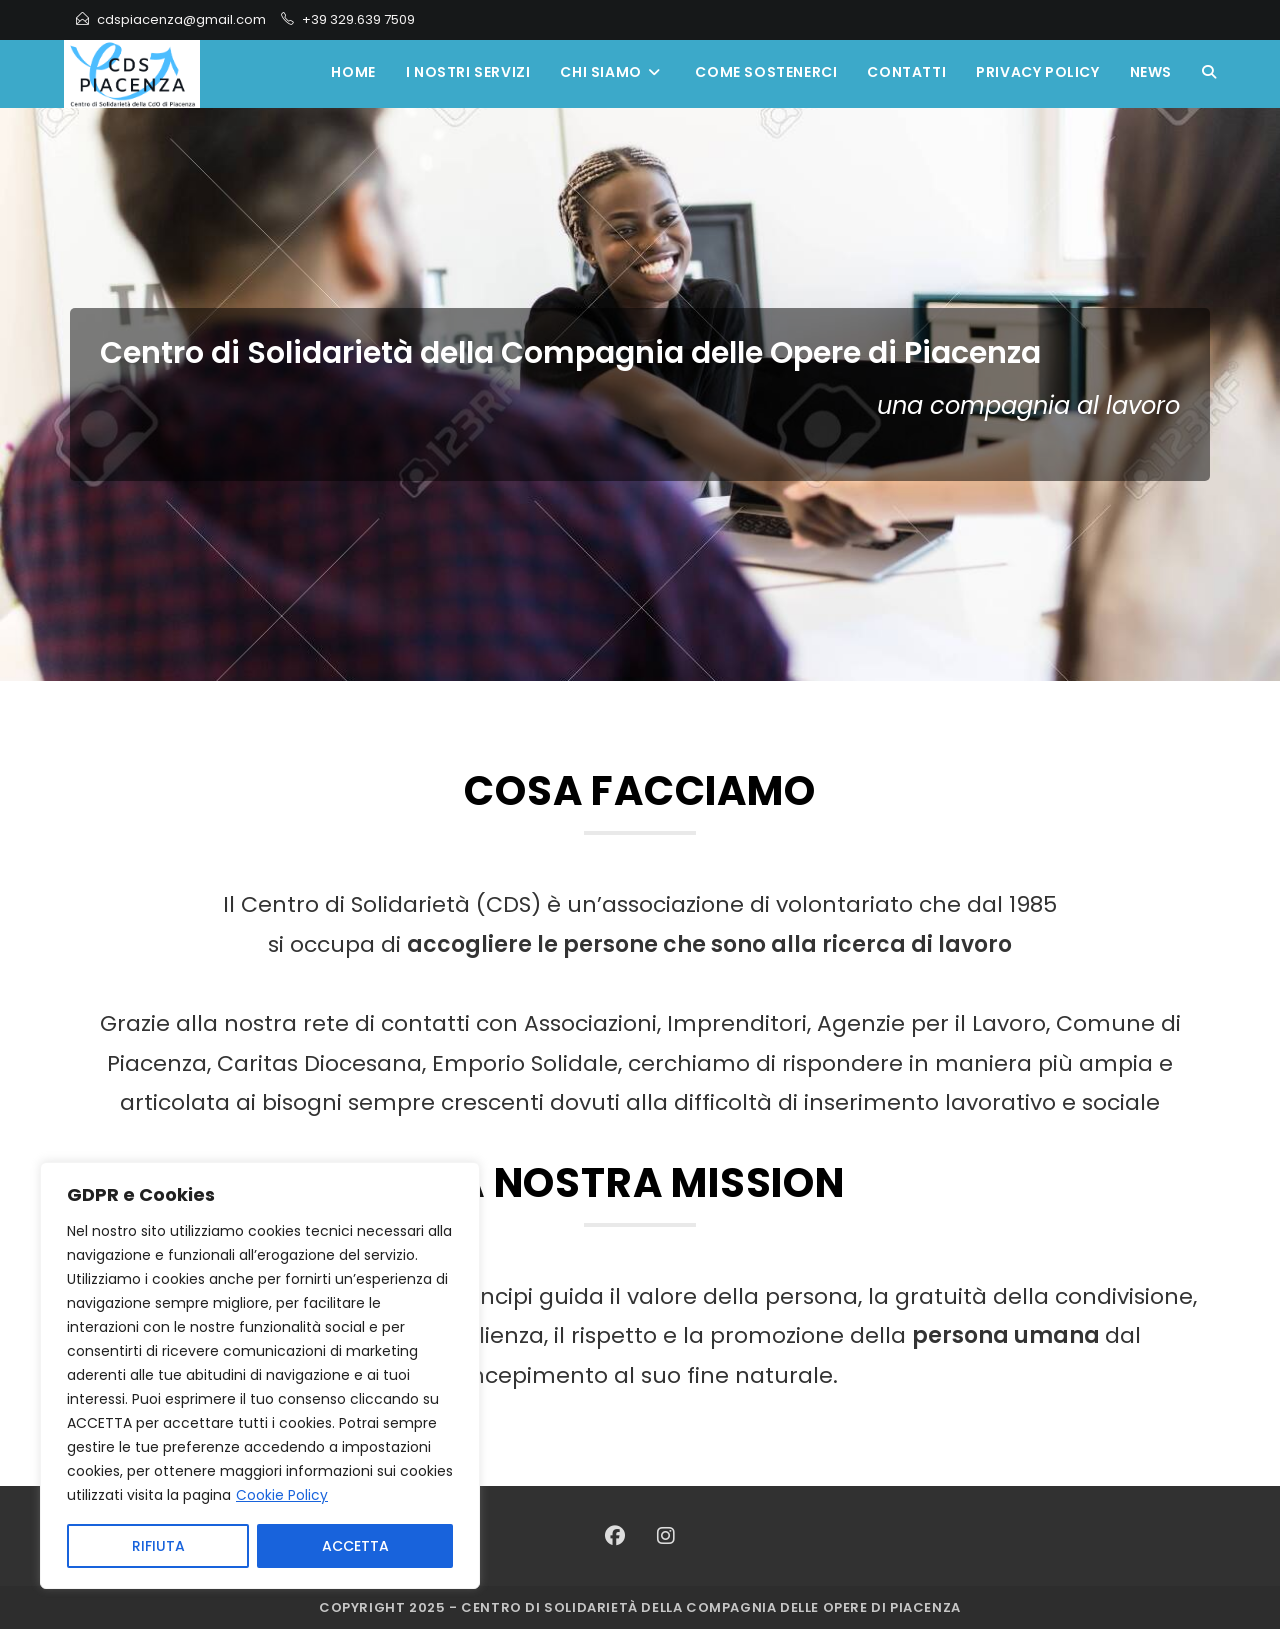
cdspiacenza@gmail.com (181, 19)
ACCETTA (355, 1546)
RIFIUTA (158, 1546)
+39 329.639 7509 (358, 19)
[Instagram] (666, 1536)
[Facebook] (615, 1536)
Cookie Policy (282, 1496)
